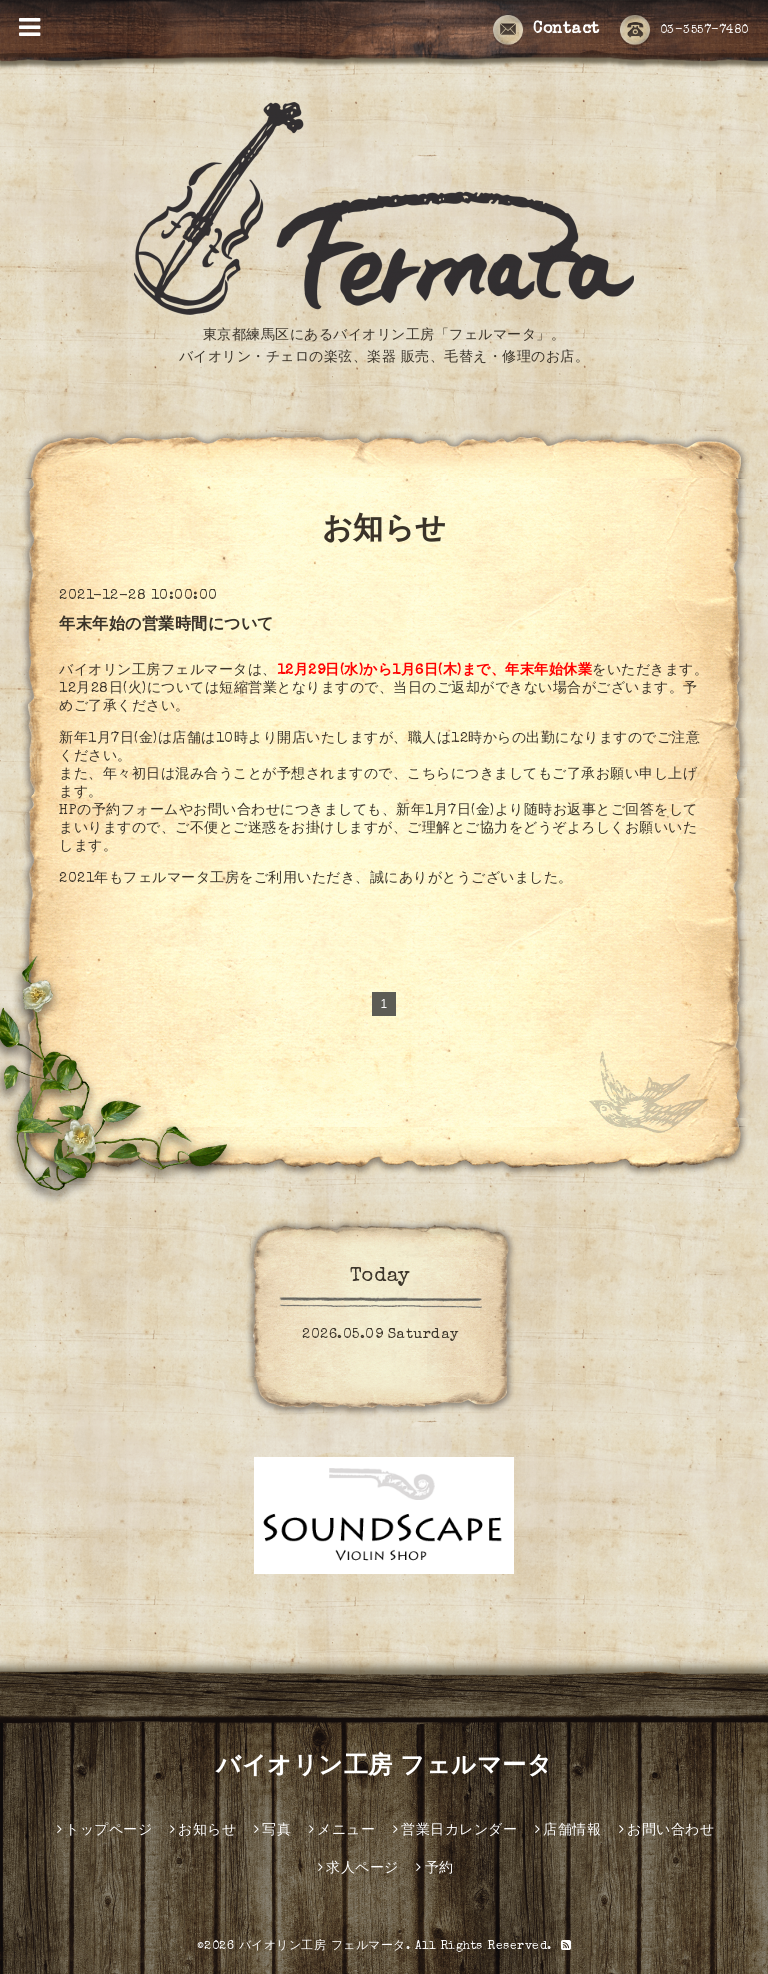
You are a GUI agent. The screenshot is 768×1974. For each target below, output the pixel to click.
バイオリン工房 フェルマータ (384, 1768)
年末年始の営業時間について (166, 626)
